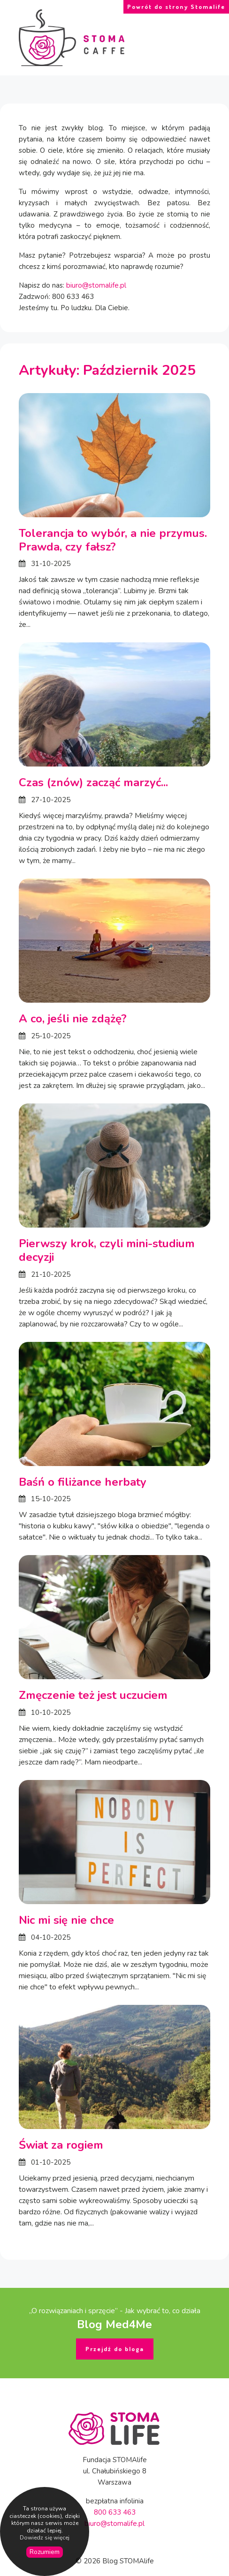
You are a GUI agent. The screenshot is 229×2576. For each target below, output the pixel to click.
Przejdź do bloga (114, 2349)
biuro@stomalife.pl (96, 285)
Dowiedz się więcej (44, 2537)
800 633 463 (115, 2512)
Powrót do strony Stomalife (176, 6)
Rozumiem (45, 2551)
